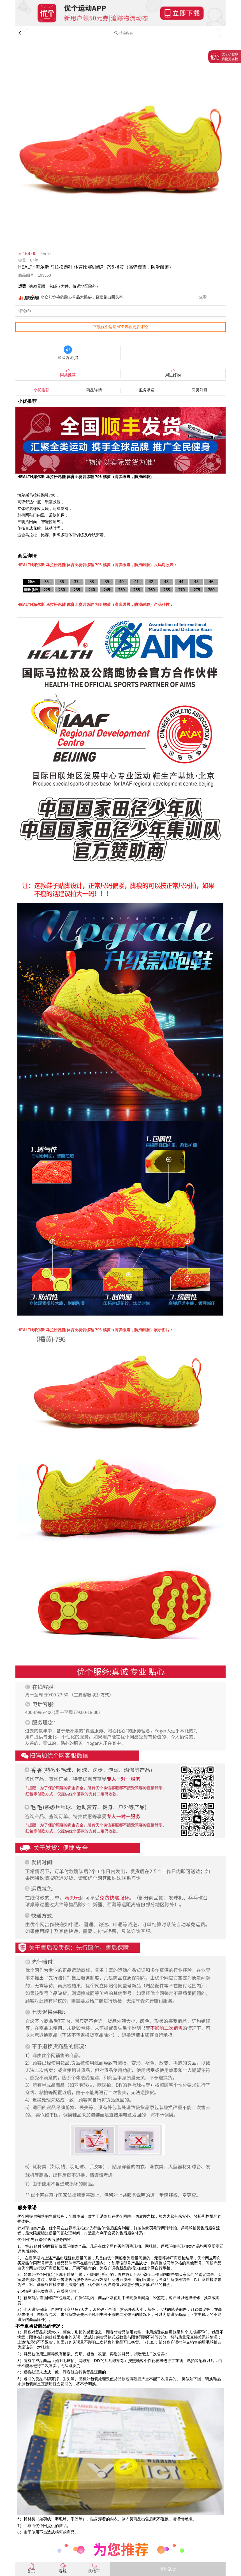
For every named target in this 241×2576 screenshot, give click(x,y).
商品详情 (94, 390)
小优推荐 (41, 390)
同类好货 (199, 390)
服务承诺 (147, 390)
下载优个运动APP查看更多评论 (120, 326)
